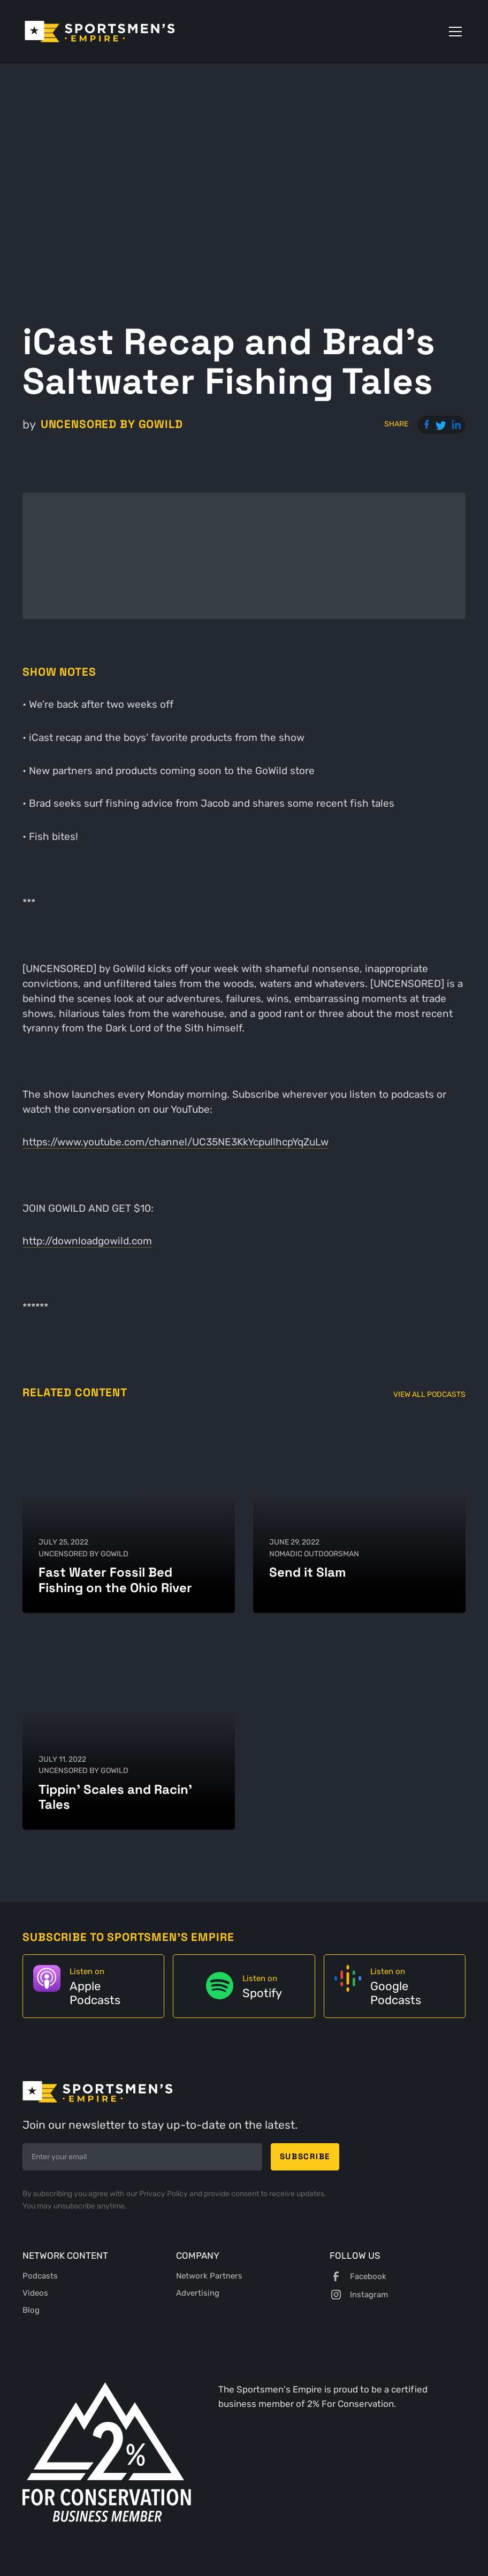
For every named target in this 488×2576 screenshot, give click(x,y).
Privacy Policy (164, 2193)
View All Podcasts (429, 1394)
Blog (31, 2310)
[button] (453, 31)
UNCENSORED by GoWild (112, 424)
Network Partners (209, 2276)
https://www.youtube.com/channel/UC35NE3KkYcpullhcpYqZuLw (175, 1142)
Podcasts (40, 2276)
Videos (35, 2293)
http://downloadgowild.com (87, 1241)
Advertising (197, 2293)
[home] (100, 31)
